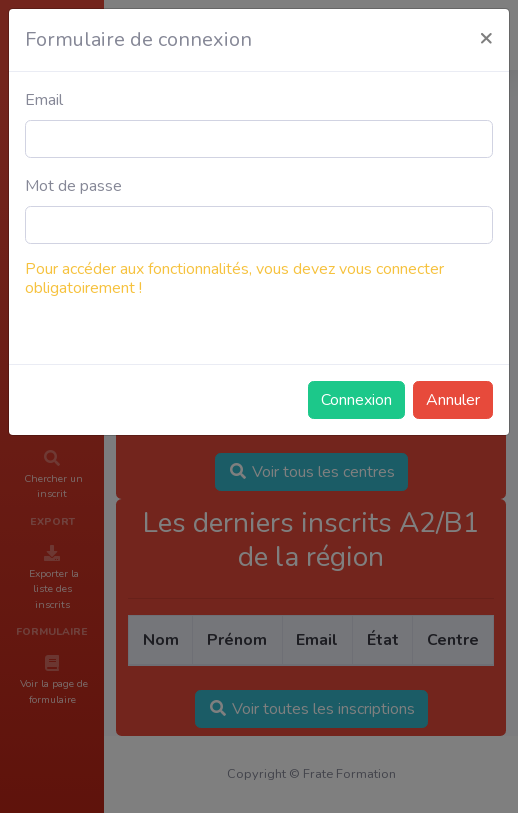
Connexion (356, 400)
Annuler (453, 400)
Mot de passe (73, 186)
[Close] (486, 37)
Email (44, 100)
